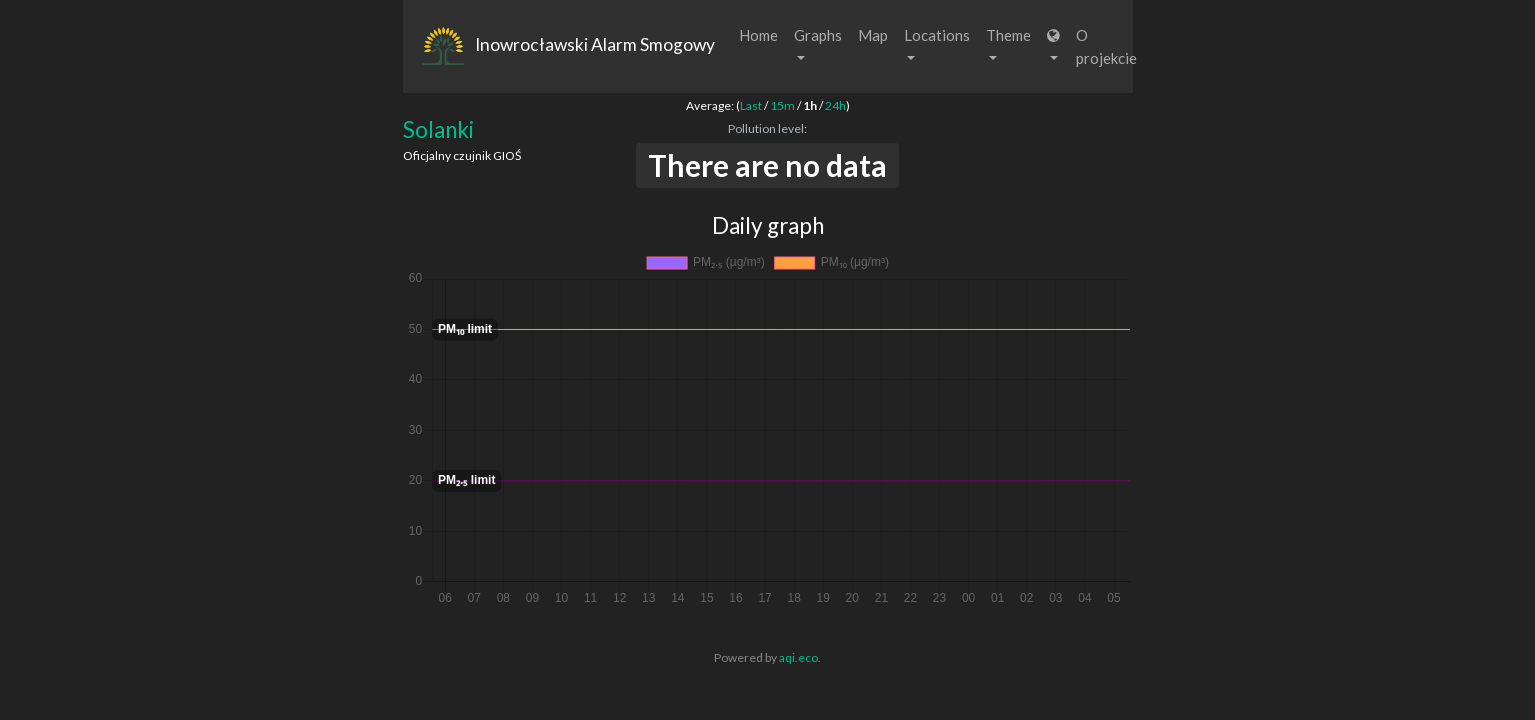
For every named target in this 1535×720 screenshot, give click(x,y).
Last (751, 105)
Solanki (438, 129)
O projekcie (1106, 46)
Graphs (818, 43)
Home (758, 35)
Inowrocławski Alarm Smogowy (567, 47)
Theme (1008, 43)
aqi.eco (798, 657)
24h (835, 105)
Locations (937, 43)
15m (782, 105)
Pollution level (766, 128)
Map (873, 35)
